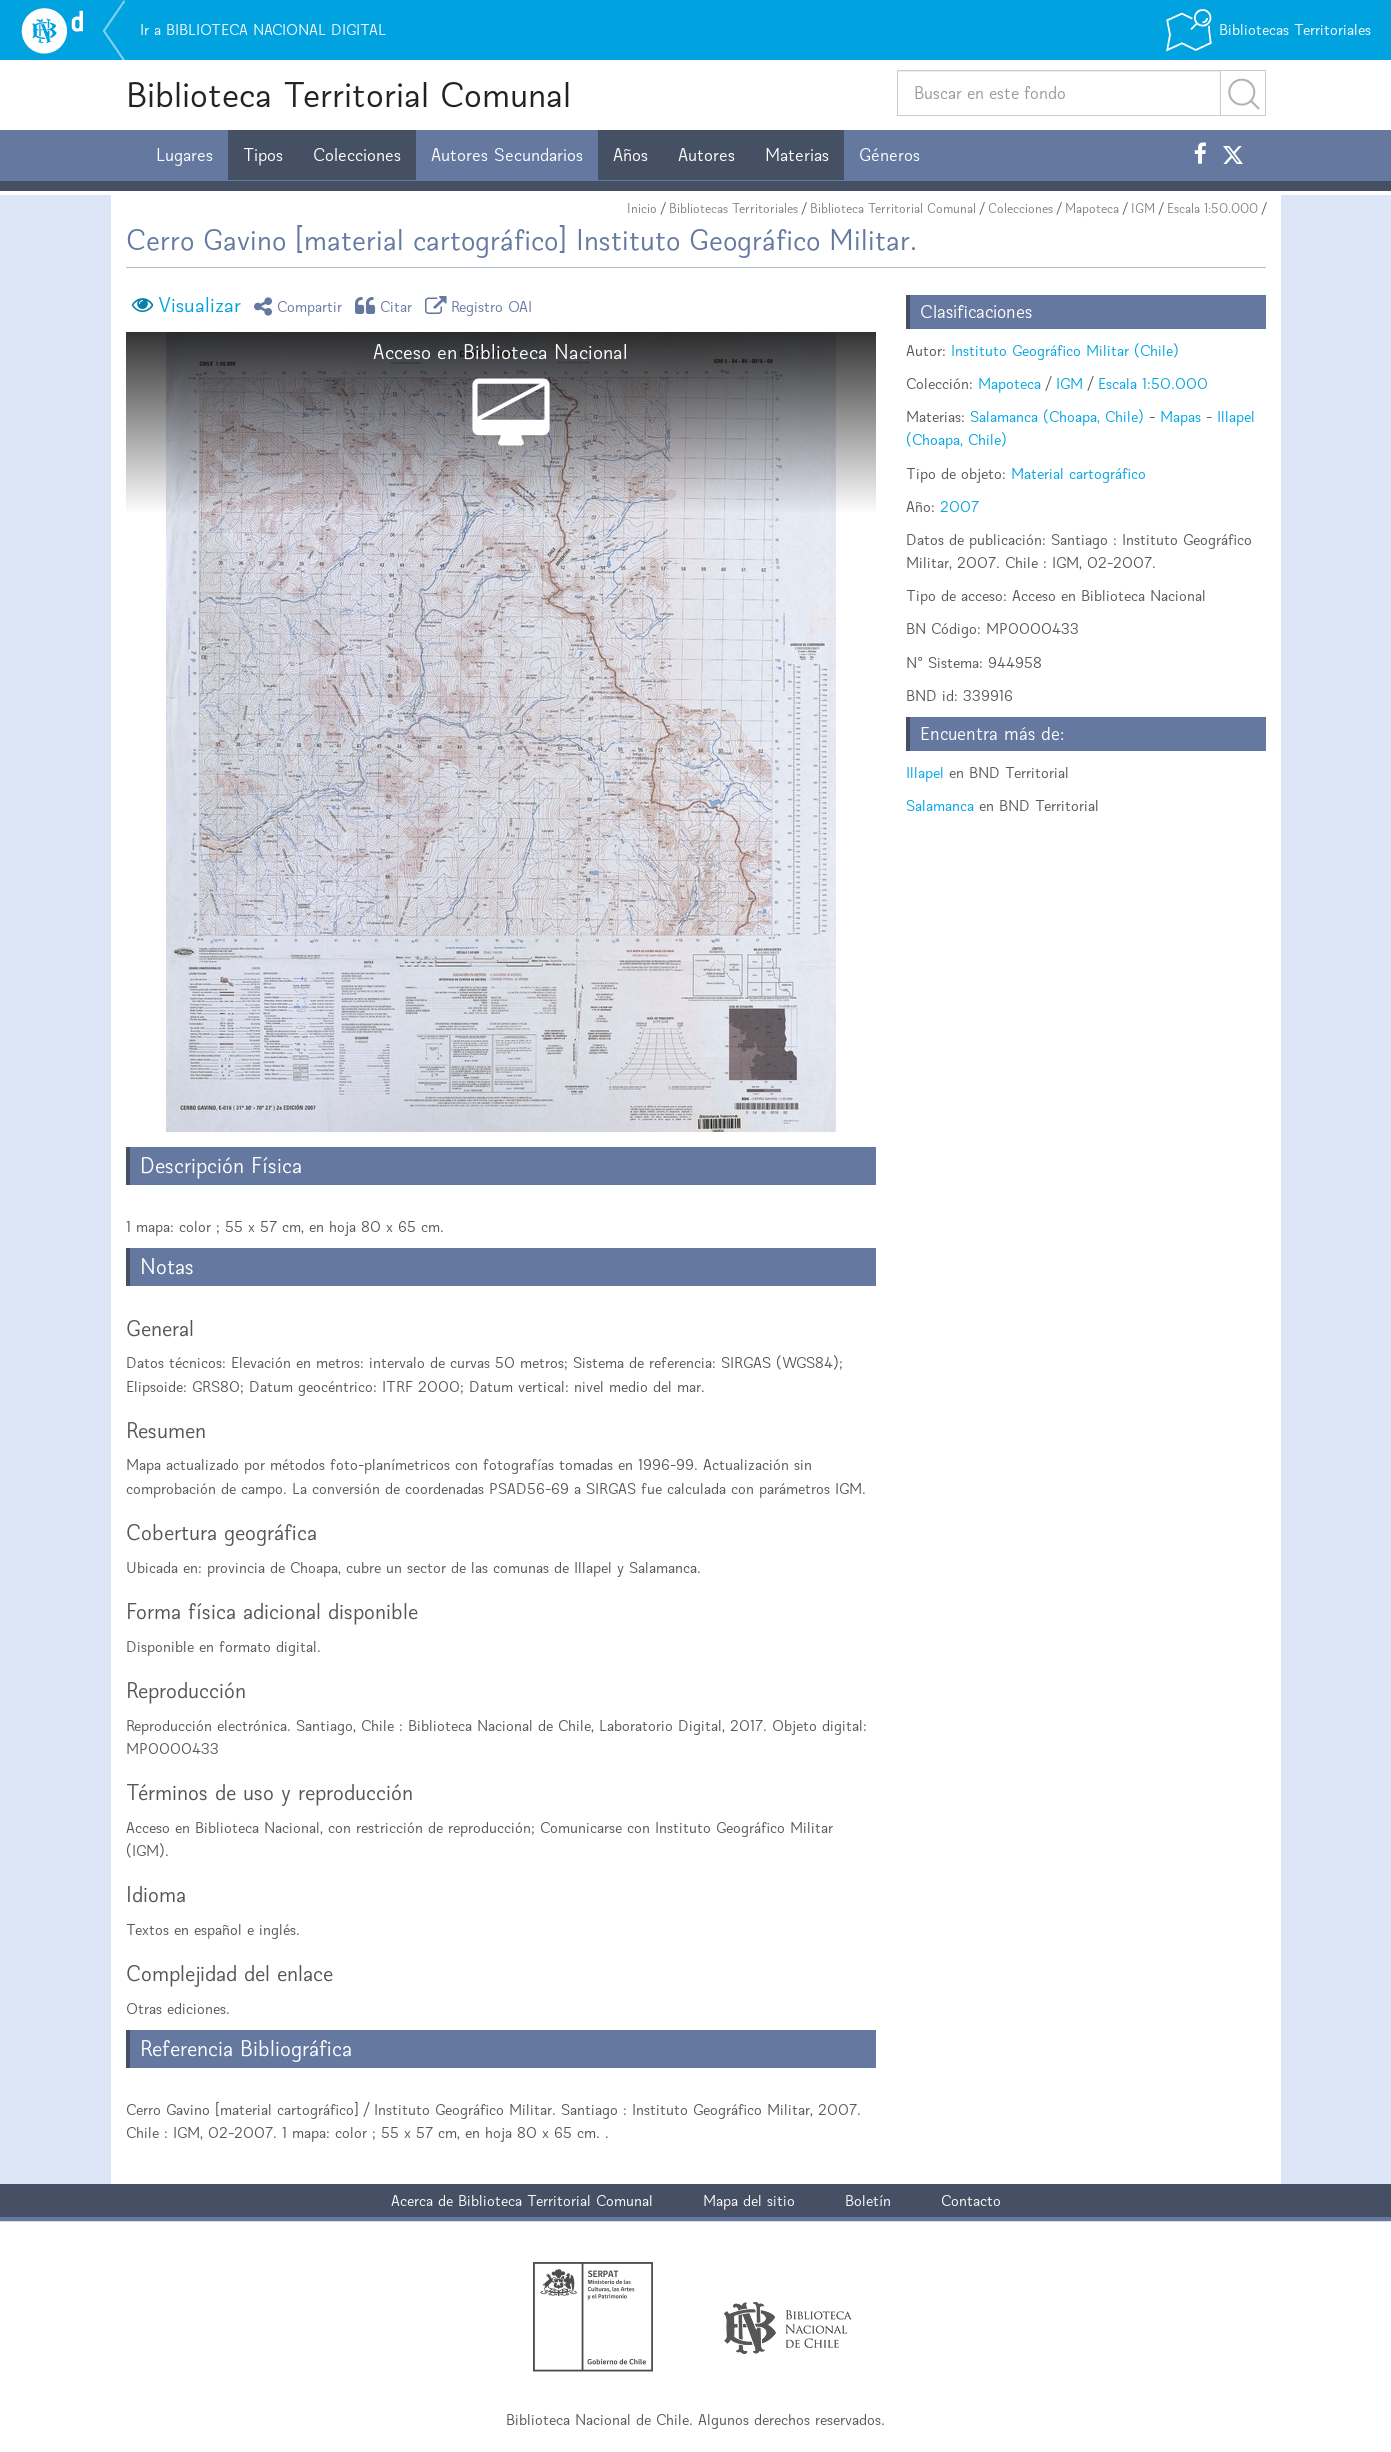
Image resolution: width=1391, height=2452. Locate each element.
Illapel (925, 772)
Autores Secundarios (507, 155)
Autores (706, 155)
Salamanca (940, 805)
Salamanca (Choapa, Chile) (1057, 416)
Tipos (263, 155)
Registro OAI (482, 305)
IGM (1143, 208)
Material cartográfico (1078, 473)
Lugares (184, 155)
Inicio (642, 208)
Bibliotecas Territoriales (733, 208)
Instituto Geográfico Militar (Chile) (1065, 350)
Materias (797, 155)
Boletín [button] (868, 2200)
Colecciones (357, 155)
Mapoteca (1092, 208)
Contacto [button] (971, 2200)
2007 (959, 506)
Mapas (1180, 416)
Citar (387, 305)
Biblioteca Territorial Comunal (348, 94)
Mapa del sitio (749, 2200)
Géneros (889, 155)
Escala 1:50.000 (1212, 208)
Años (630, 155)
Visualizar (199, 305)
